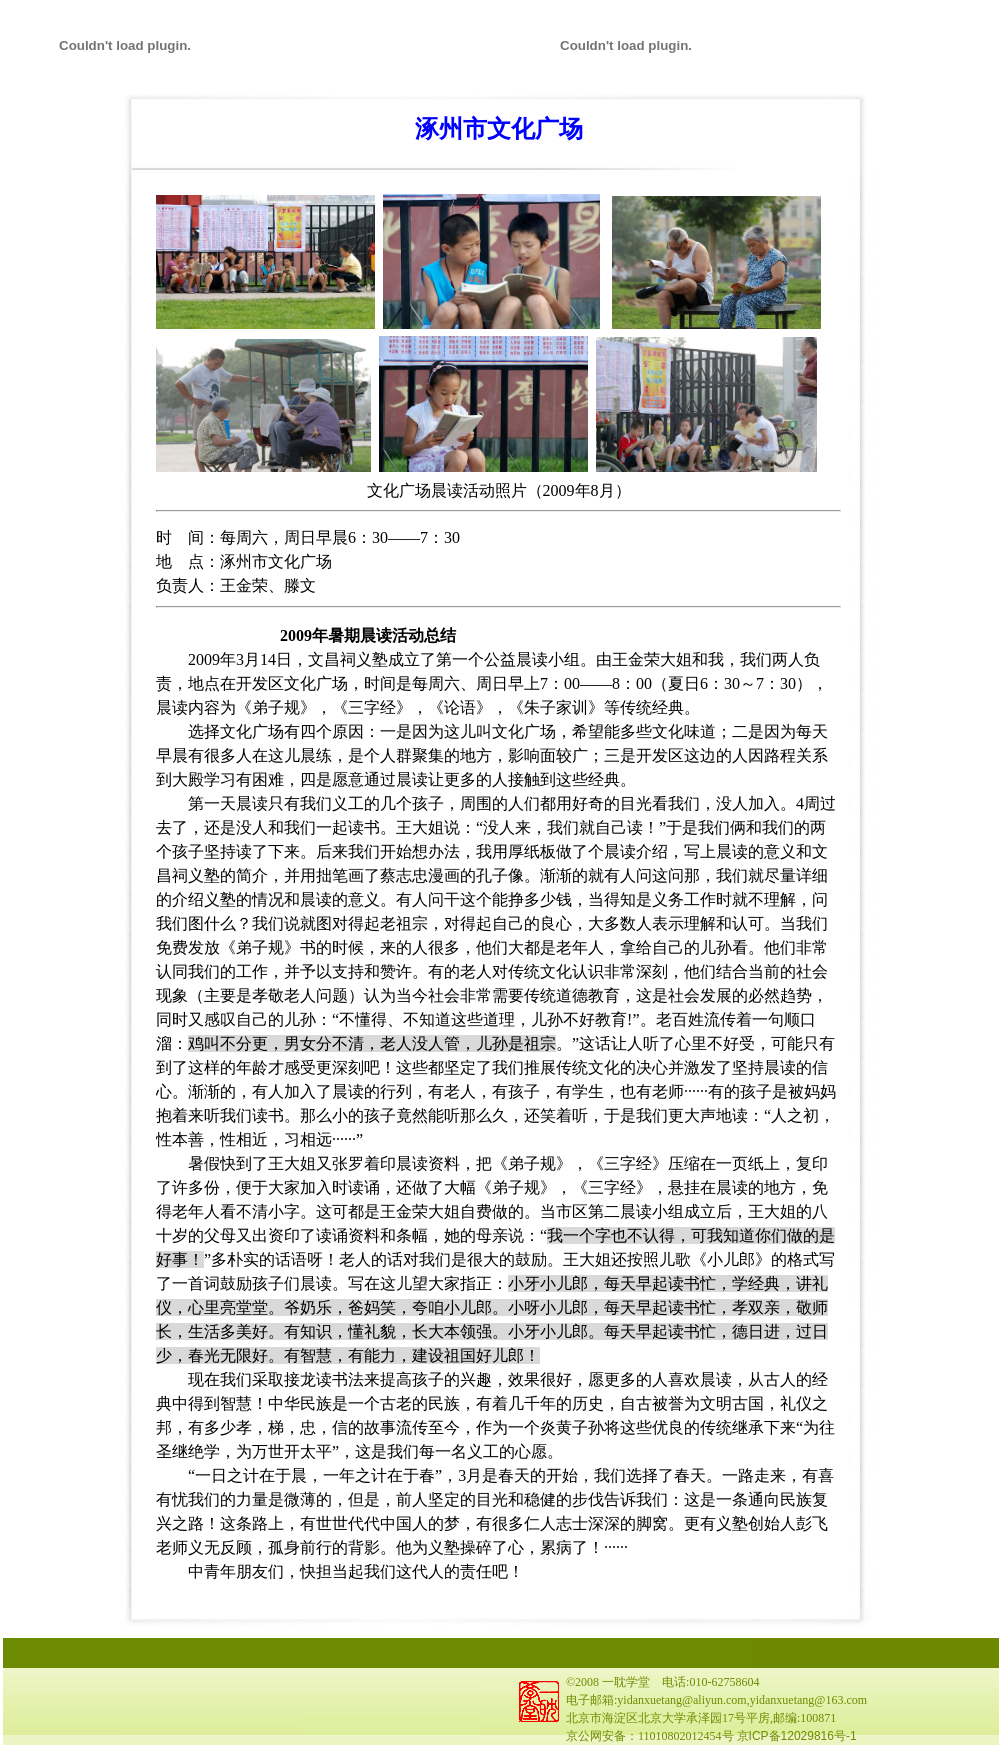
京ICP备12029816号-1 (797, 1736)
